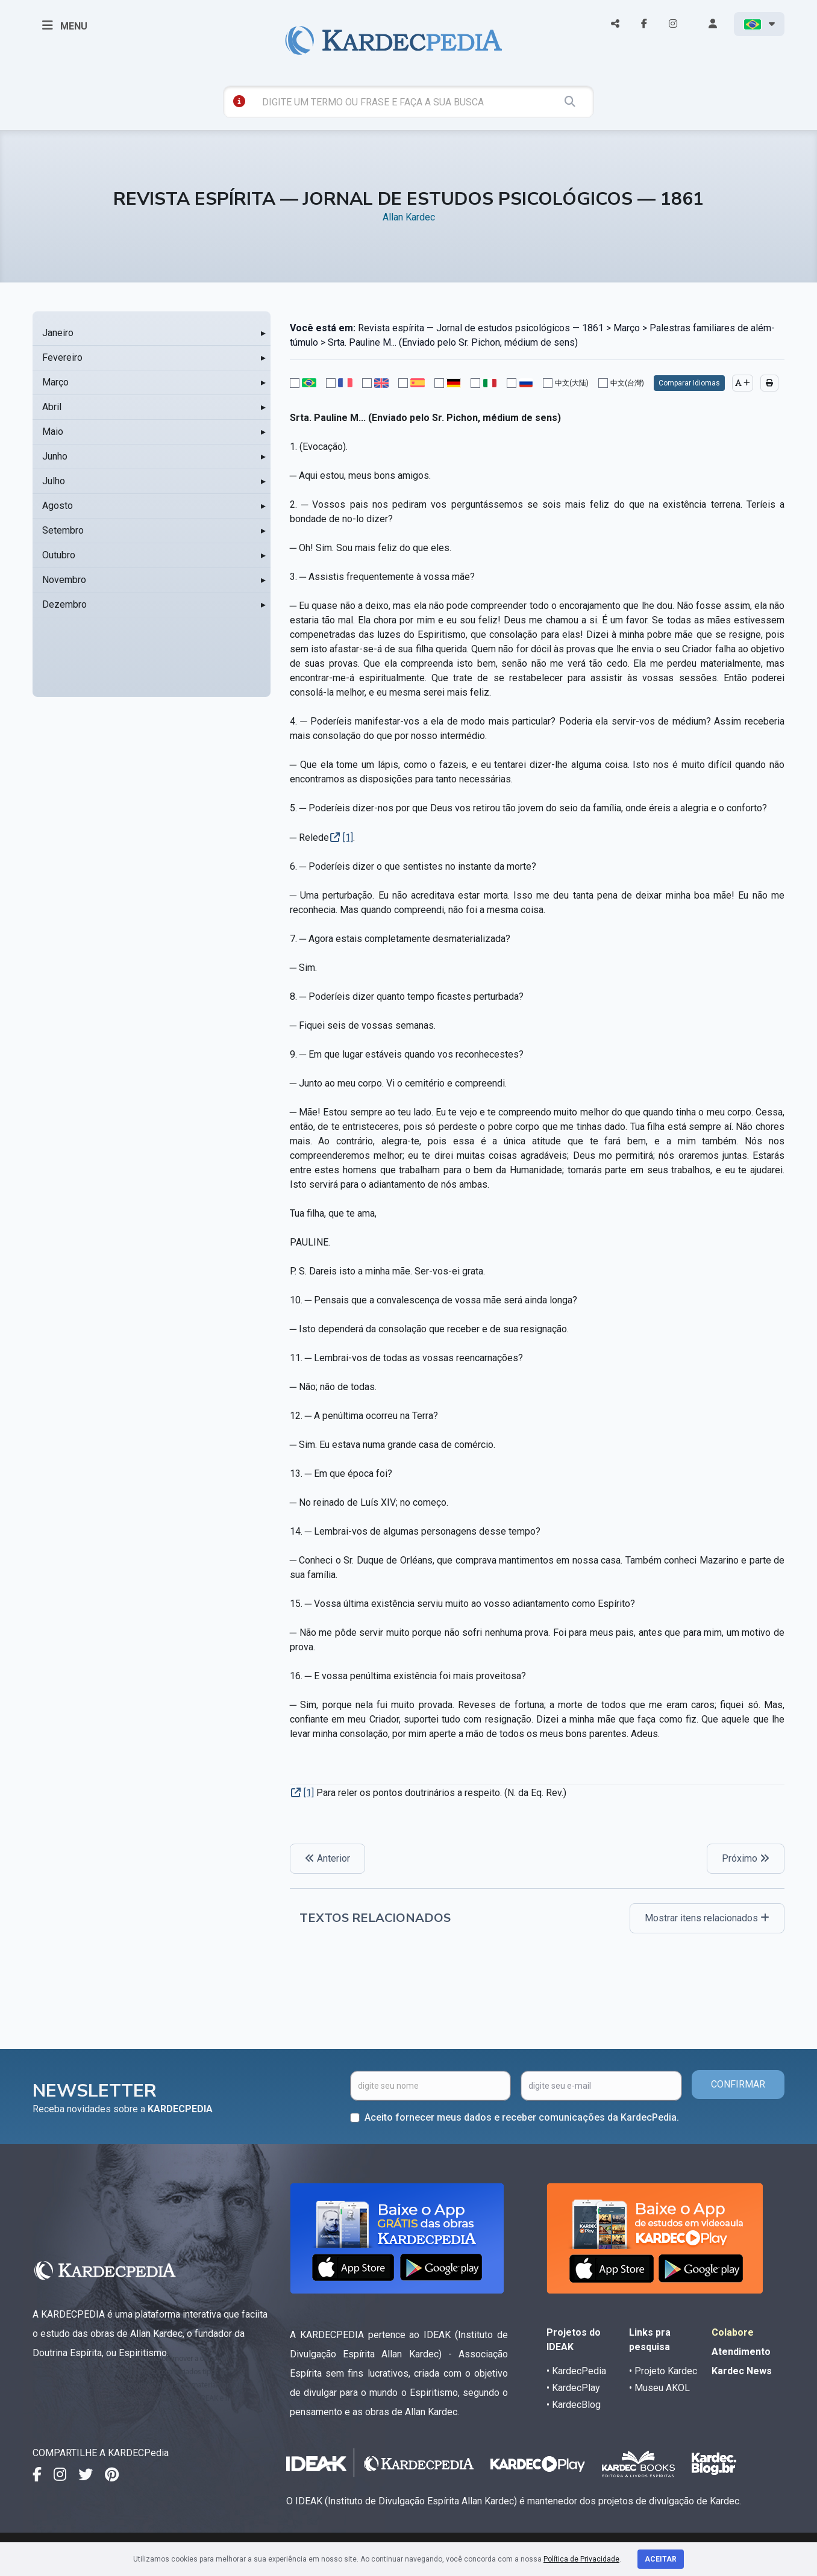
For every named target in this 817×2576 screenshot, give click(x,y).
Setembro (63, 530)
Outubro (58, 555)
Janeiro (58, 332)
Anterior (327, 1858)
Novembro (64, 579)
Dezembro (64, 604)
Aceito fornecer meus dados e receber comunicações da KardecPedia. (522, 2117)
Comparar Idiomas (689, 383)
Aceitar (661, 2559)
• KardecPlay (573, 2388)
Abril (51, 407)
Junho (54, 456)
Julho (53, 481)
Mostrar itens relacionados (707, 1918)
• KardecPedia (576, 2371)
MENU (64, 25)
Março (55, 382)
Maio (52, 431)
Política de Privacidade (581, 2559)
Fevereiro (62, 357)
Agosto (57, 505)
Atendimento (741, 2351)
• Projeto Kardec (663, 2371)
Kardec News (742, 2371)
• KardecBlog (573, 2404)
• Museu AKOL (659, 2388)
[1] (348, 837)
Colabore (733, 2332)
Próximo (745, 1858)
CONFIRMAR (738, 2084)
